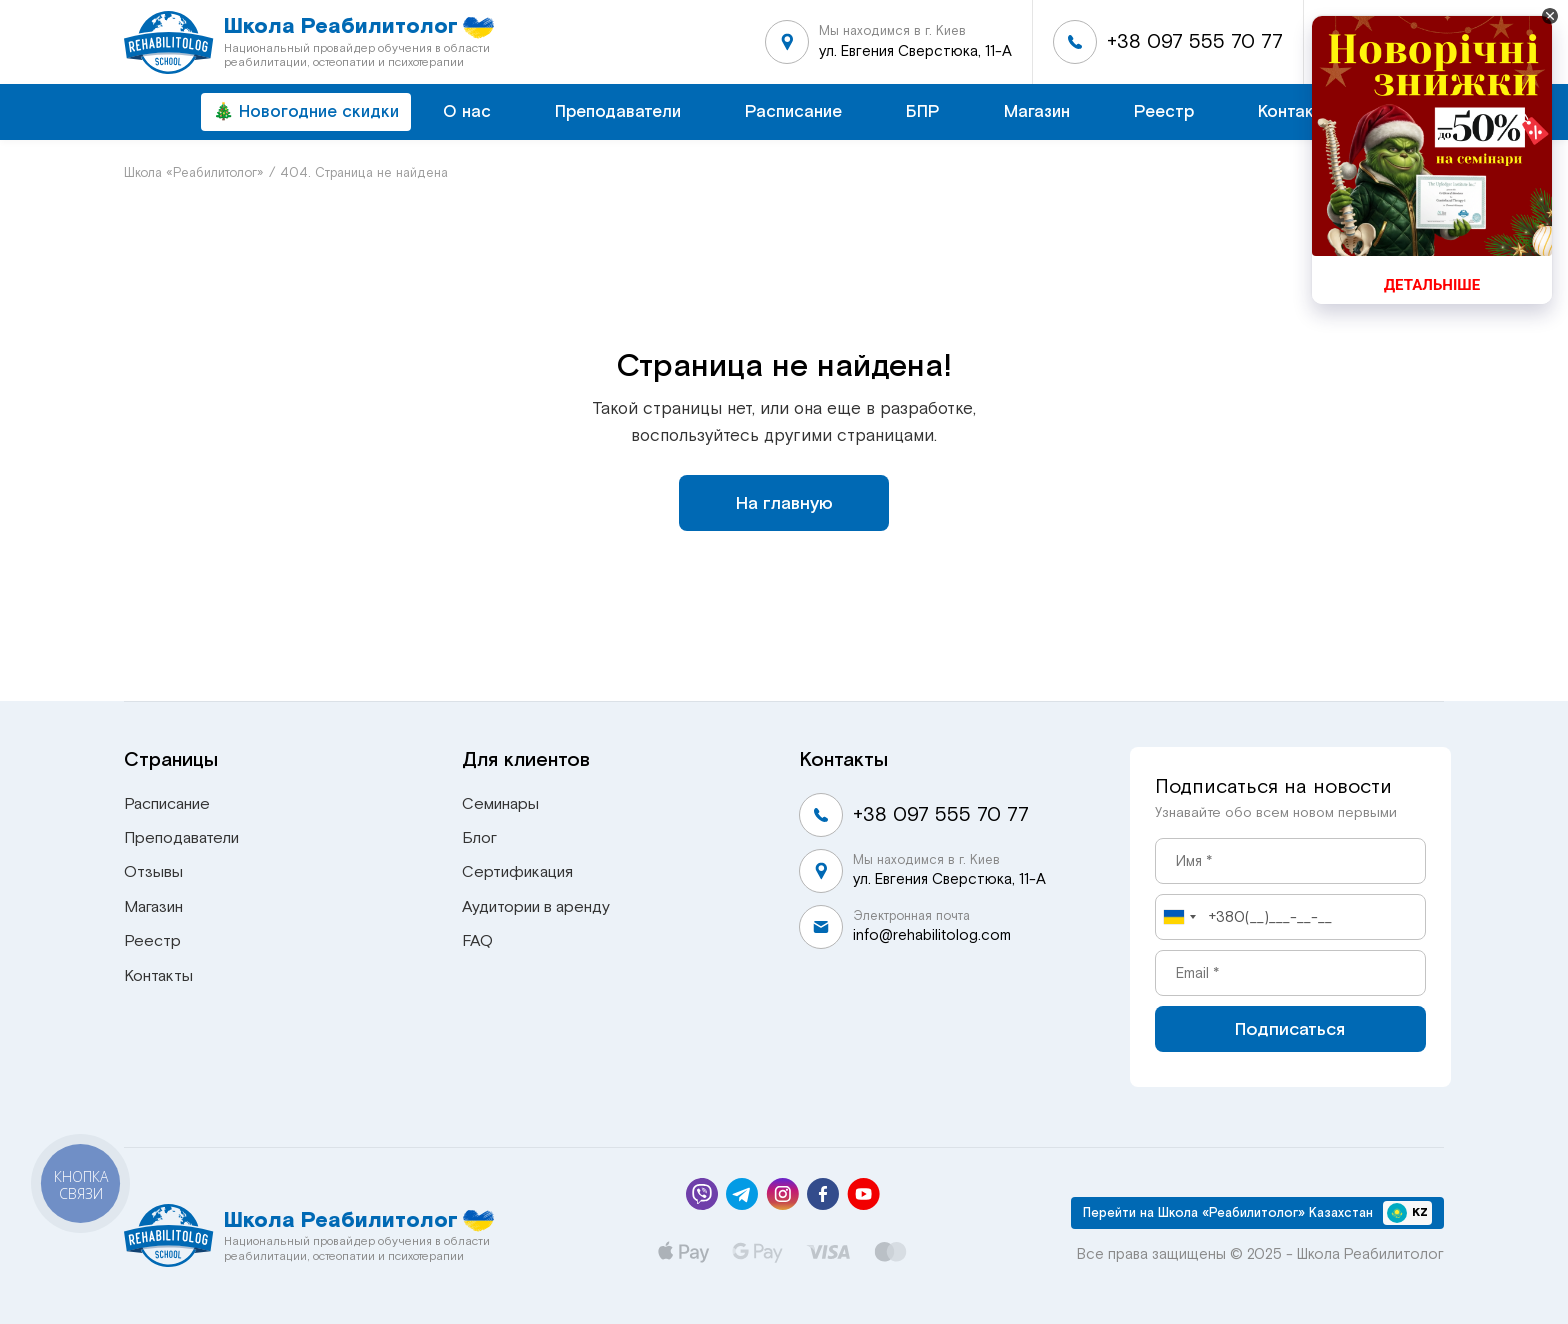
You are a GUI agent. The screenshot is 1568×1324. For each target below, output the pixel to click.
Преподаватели (618, 111)
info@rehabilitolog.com (932, 935)
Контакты (1296, 111)
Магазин (1037, 111)
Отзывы (153, 872)
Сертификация (517, 872)
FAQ (477, 941)
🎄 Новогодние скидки (306, 111)
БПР (923, 111)
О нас (467, 111)
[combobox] (1179, 917)
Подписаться (1290, 1029)
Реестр (1164, 111)
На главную (784, 503)
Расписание (793, 111)
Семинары (500, 804)
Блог (479, 838)
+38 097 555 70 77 (1195, 41)
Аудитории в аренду (536, 907)
